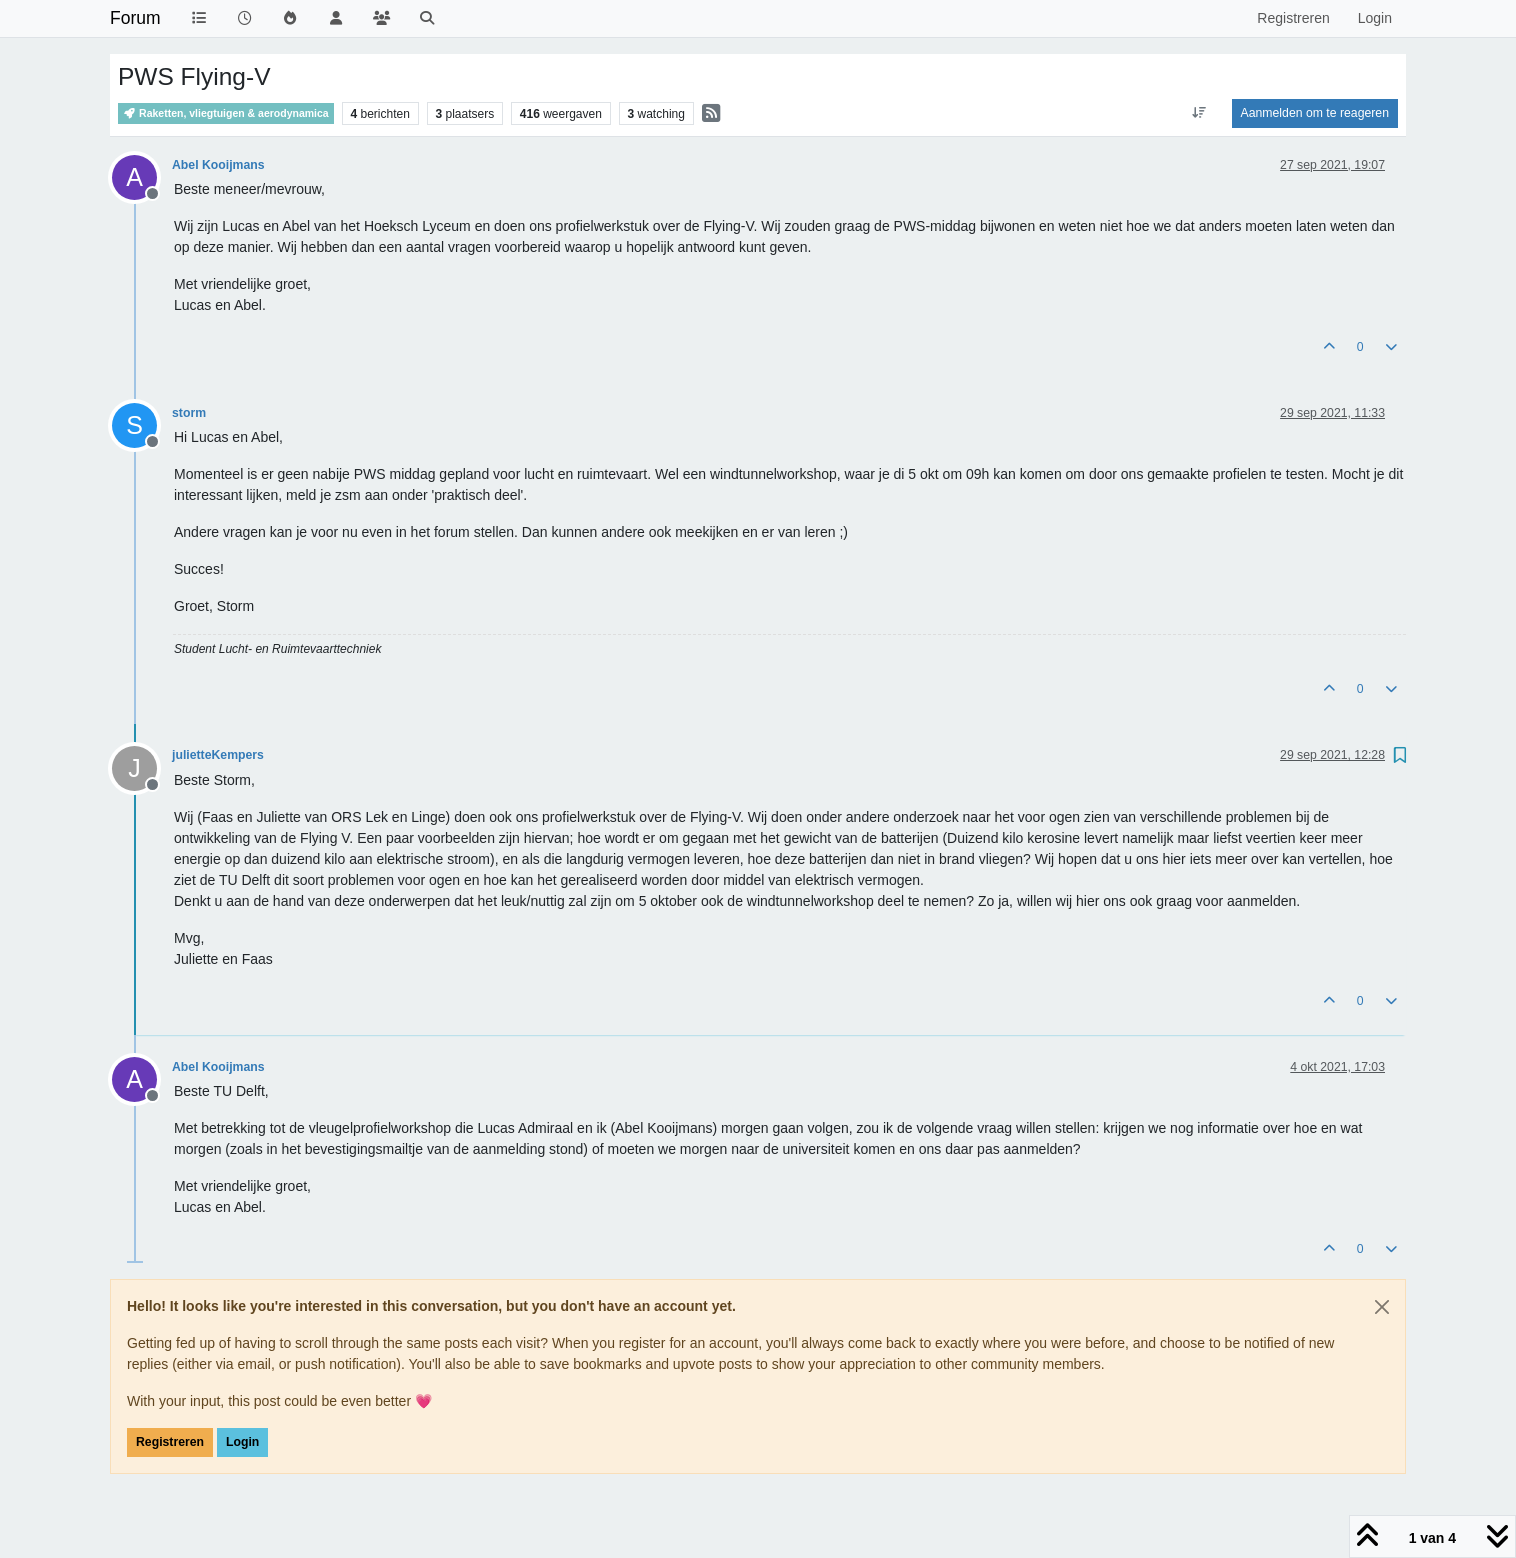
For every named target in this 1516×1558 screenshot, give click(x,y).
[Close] (1382, 1307)
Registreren (170, 1442)
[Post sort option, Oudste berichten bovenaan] (1198, 113)
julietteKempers (218, 755)
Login (242, 1442)
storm (189, 413)
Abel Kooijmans (218, 165)
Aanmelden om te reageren (1315, 113)
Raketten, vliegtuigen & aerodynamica (226, 113)
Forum (135, 18)
